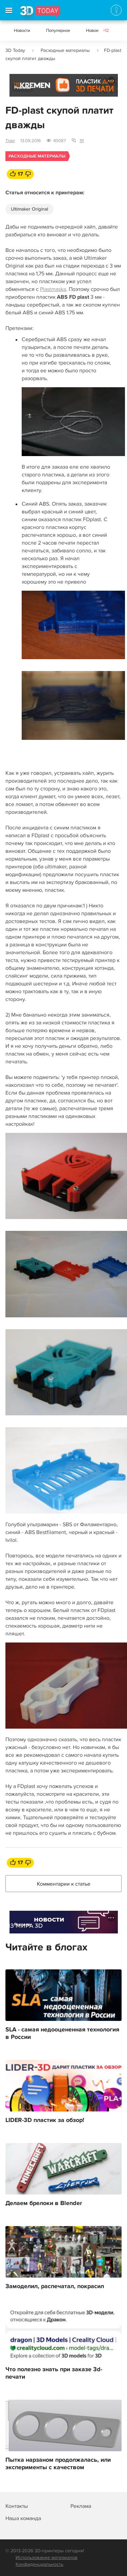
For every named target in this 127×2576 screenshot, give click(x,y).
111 (82, 140)
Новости (22, 30)
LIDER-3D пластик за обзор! (44, 2120)
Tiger (10, 140)
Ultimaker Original (29, 209)
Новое (97, 30)
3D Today (15, 50)
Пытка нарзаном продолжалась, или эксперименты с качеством (58, 2463)
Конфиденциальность (39, 2564)
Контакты (16, 2506)
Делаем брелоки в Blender (43, 2203)
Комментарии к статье (63, 1884)
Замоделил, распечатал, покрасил (54, 2286)
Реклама (22, 87)
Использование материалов (47, 2557)
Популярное (58, 30)
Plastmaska (53, 289)
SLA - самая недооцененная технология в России (62, 2033)
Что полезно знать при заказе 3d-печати (53, 2373)
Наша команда (23, 2518)
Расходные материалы (65, 50)
